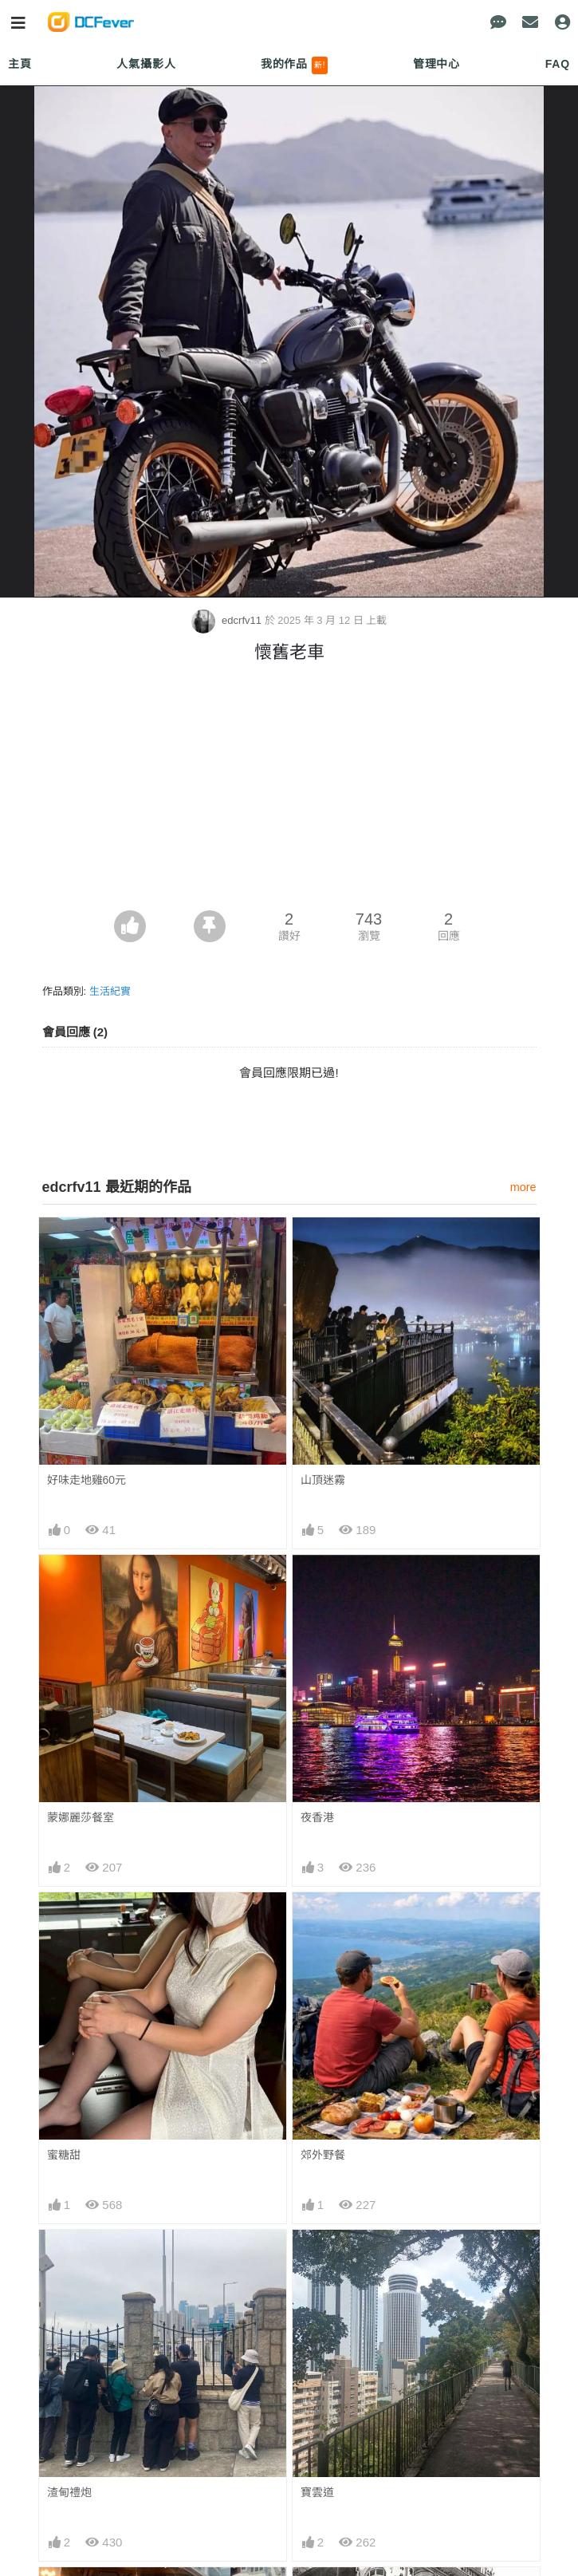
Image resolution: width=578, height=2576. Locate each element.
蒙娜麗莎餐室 (80, 1817)
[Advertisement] (289, 790)
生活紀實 (110, 991)
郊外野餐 (323, 2154)
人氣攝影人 (145, 63)
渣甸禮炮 (69, 2492)
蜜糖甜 (64, 2154)
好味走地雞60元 (87, 1479)
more (523, 1187)
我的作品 (294, 65)
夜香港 (317, 1817)
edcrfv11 (228, 620)
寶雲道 (317, 2492)
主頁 (20, 63)
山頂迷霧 (323, 1479)
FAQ (557, 63)
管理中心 (436, 63)
